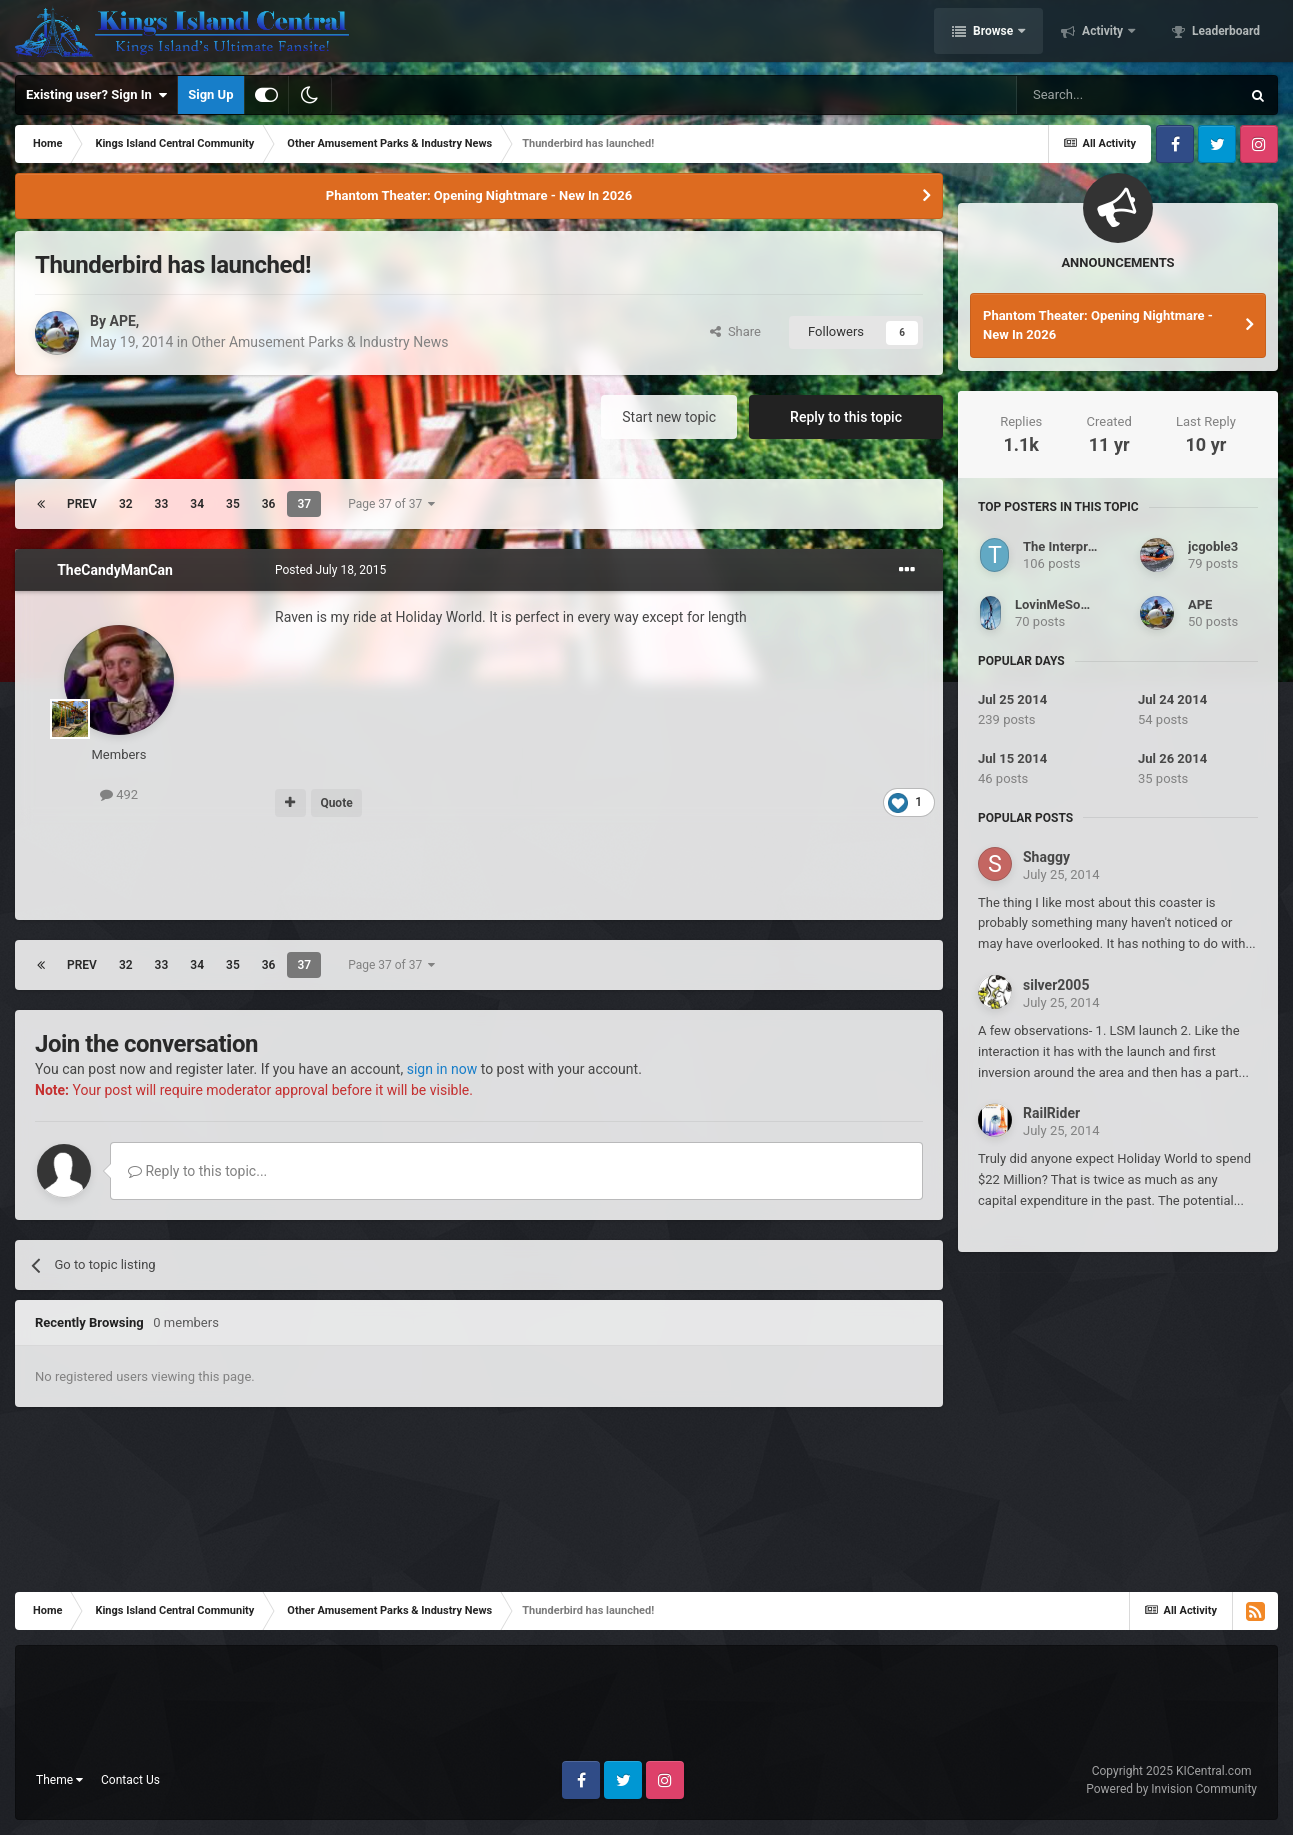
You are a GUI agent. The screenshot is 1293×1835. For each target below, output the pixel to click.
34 (197, 504)
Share (735, 331)
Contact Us (130, 1780)
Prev (82, 504)
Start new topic (669, 417)
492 (119, 794)
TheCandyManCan (115, 570)
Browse (993, 33)
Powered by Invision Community (1171, 1789)
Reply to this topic (846, 417)
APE (122, 321)
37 (304, 504)
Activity (1102, 33)
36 (269, 504)
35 (233, 504)
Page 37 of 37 (391, 504)
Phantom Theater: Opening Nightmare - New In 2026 (479, 195)
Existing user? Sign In (96, 95)
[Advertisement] (479, 869)
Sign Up (210, 94)
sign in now (442, 1069)
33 (162, 504)
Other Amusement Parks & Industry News (319, 342)
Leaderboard (1224, 33)
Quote (336, 803)
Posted (330, 570)
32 (126, 504)
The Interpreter (1067, 546)
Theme (59, 1780)
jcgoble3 (1213, 546)
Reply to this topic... (197, 1171)
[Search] (1128, 95)
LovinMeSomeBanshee (1082, 604)
